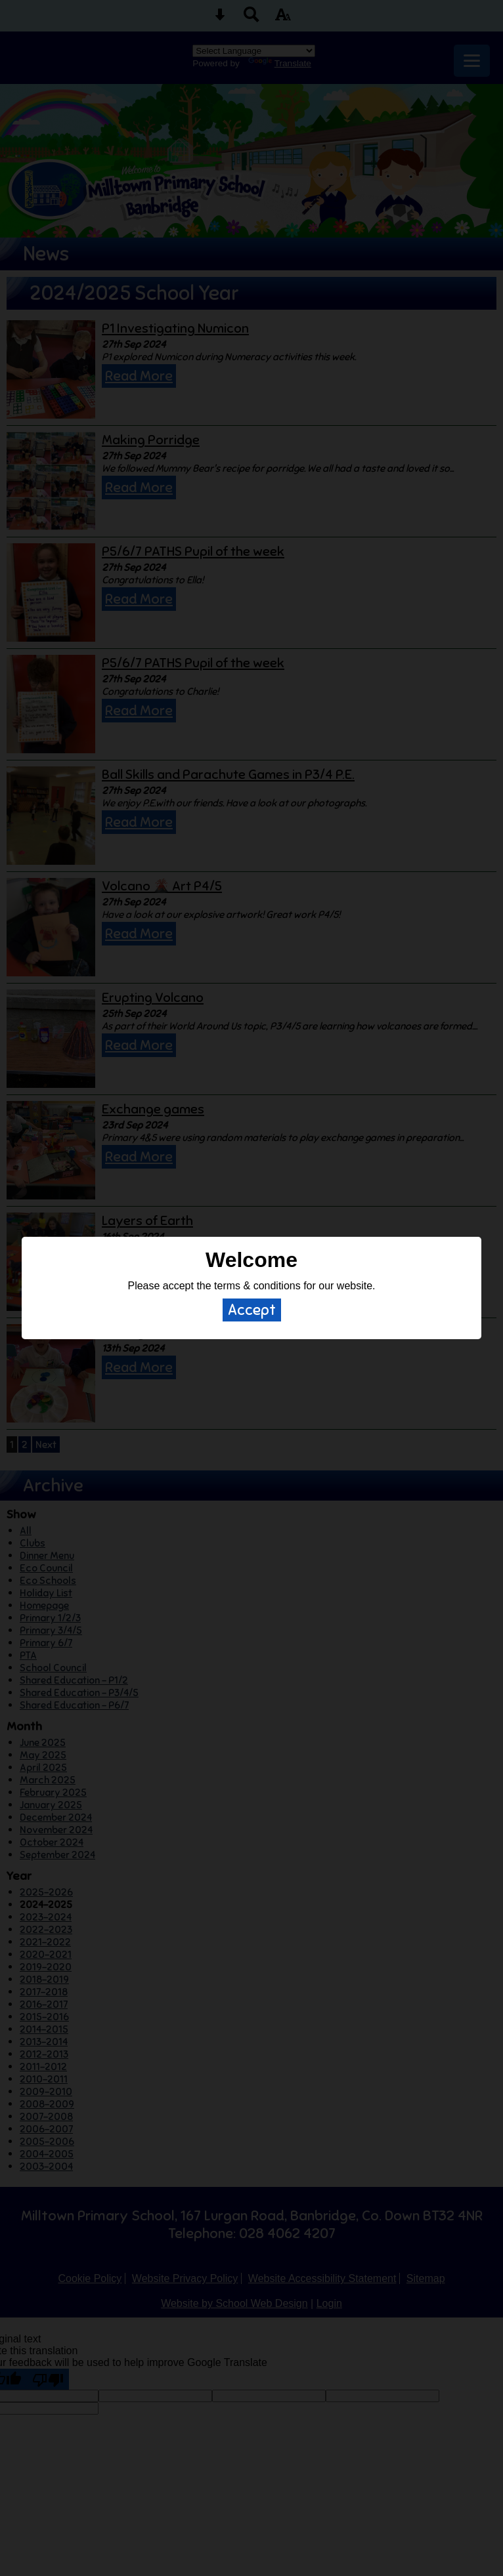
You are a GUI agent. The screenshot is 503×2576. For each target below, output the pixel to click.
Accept (252, 1310)
